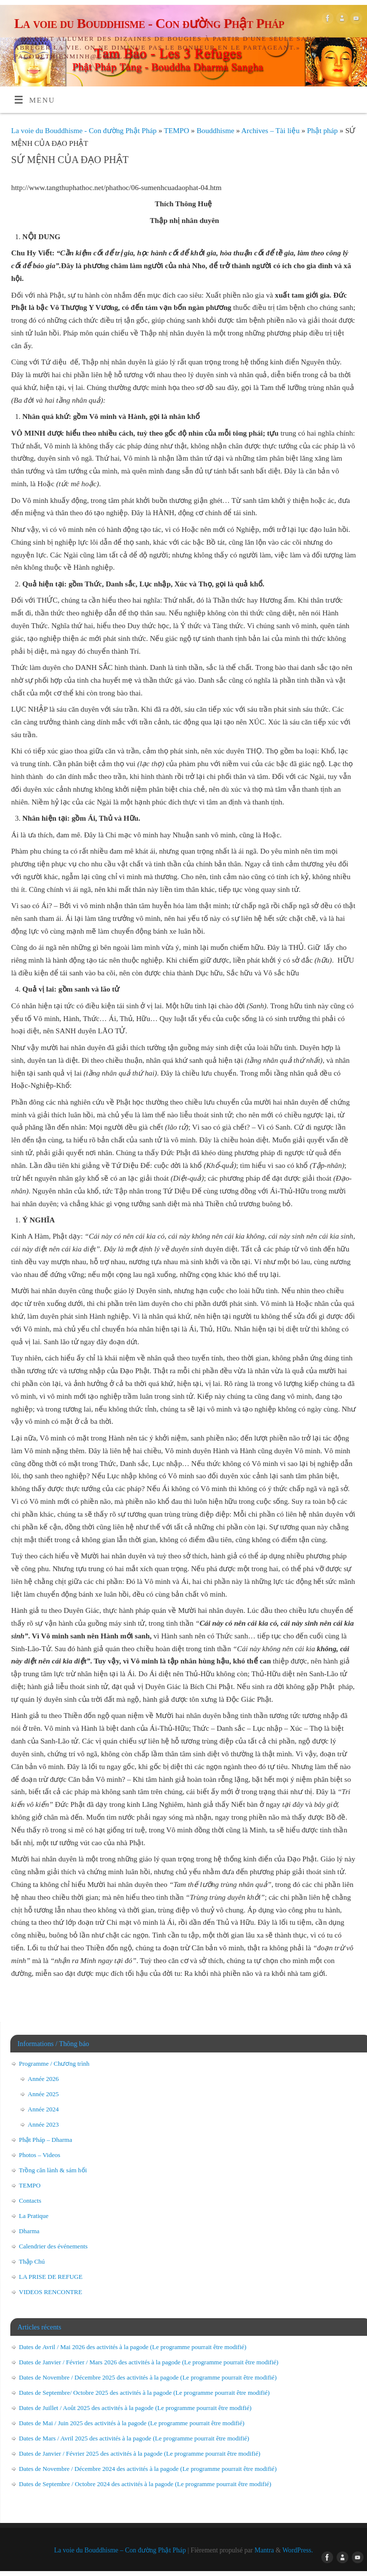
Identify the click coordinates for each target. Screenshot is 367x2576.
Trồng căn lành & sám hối (53, 2170)
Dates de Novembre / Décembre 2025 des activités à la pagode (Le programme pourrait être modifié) (148, 2377)
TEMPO (177, 130)
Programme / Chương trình (54, 2063)
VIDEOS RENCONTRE (50, 2292)
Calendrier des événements (53, 2246)
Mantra (264, 2550)
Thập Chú (32, 2261)
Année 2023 (43, 2124)
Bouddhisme (216, 130)
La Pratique (34, 2215)
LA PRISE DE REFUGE (51, 2276)
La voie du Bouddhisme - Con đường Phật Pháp (149, 23)
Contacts (30, 2200)
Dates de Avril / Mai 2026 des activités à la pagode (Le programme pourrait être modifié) (133, 2347)
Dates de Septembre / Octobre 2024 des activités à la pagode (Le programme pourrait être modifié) (145, 2484)
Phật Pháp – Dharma (45, 2139)
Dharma (29, 2231)
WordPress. (298, 2550)
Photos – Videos (39, 2155)
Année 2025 (43, 2094)
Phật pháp (323, 130)
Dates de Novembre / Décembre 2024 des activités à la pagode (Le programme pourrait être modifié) (148, 2468)
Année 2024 (43, 2109)
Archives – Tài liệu (271, 130)
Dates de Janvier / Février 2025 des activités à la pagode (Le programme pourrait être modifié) (140, 2453)
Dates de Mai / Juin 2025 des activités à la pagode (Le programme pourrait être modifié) (132, 2423)
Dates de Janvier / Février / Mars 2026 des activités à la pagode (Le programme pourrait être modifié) (149, 2362)
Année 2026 (43, 2078)
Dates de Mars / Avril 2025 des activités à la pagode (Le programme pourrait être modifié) (134, 2438)
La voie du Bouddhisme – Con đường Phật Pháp (120, 2550)
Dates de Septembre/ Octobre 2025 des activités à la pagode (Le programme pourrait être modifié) (144, 2392)
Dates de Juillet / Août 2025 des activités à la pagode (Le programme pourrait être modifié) (135, 2407)
